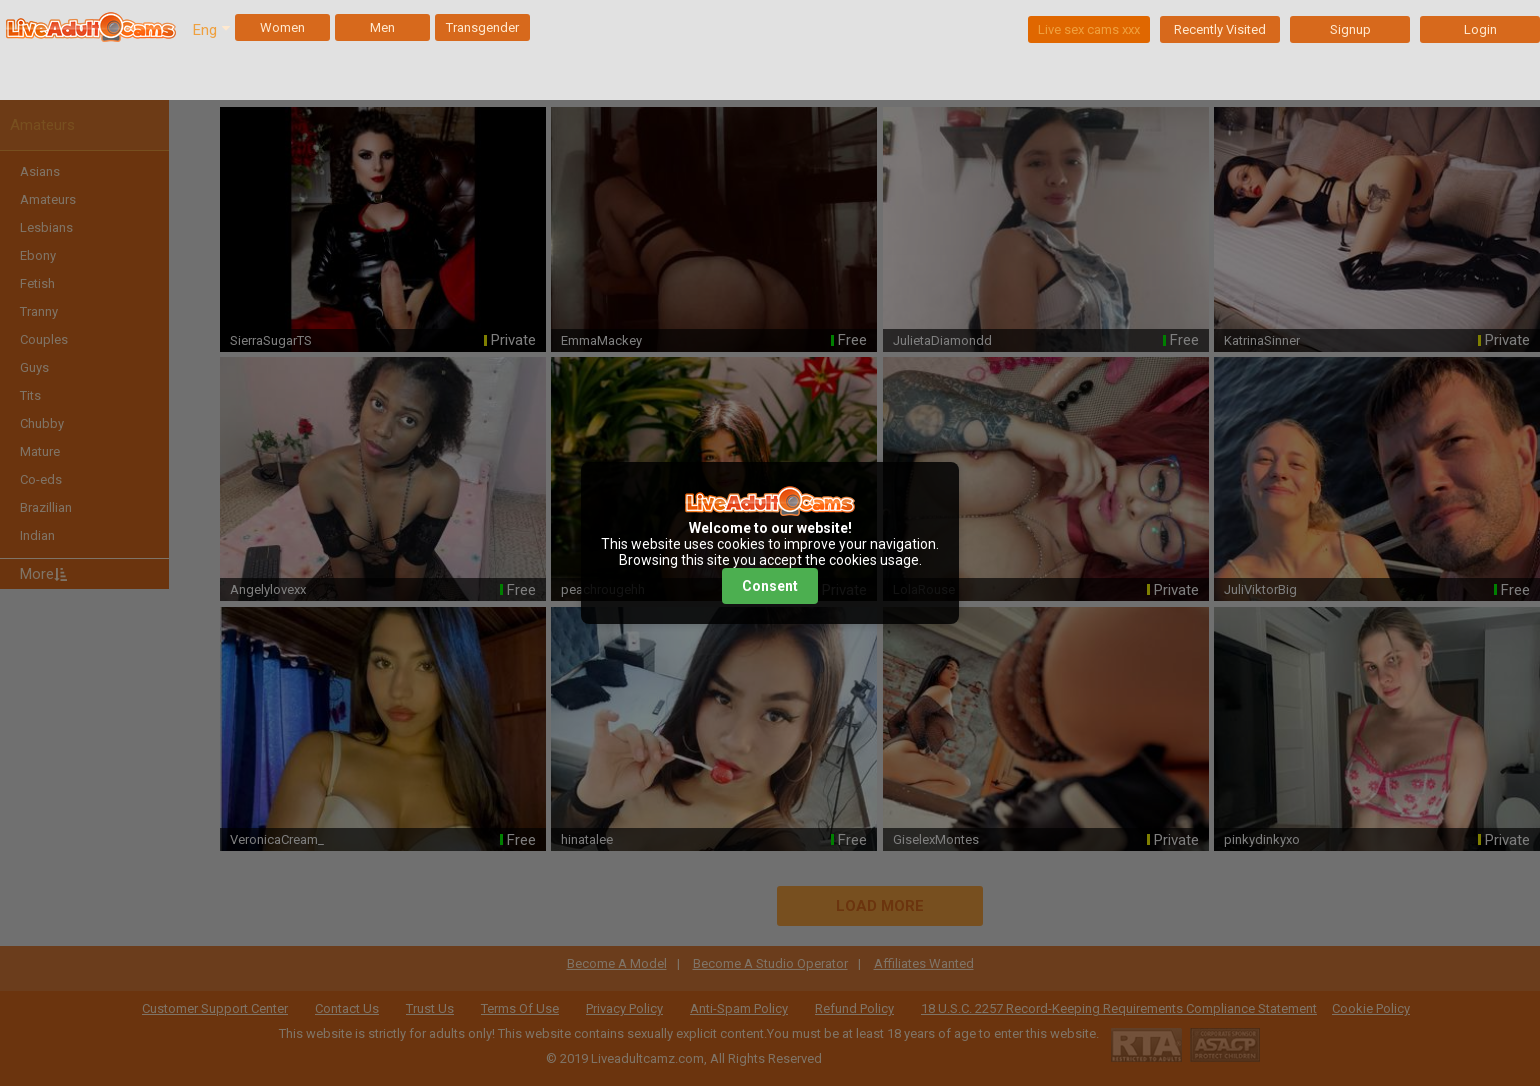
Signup (1350, 29)
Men (382, 27)
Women (282, 27)
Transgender (482, 27)
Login (1480, 29)
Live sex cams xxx (1089, 29)
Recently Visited (1220, 29)
